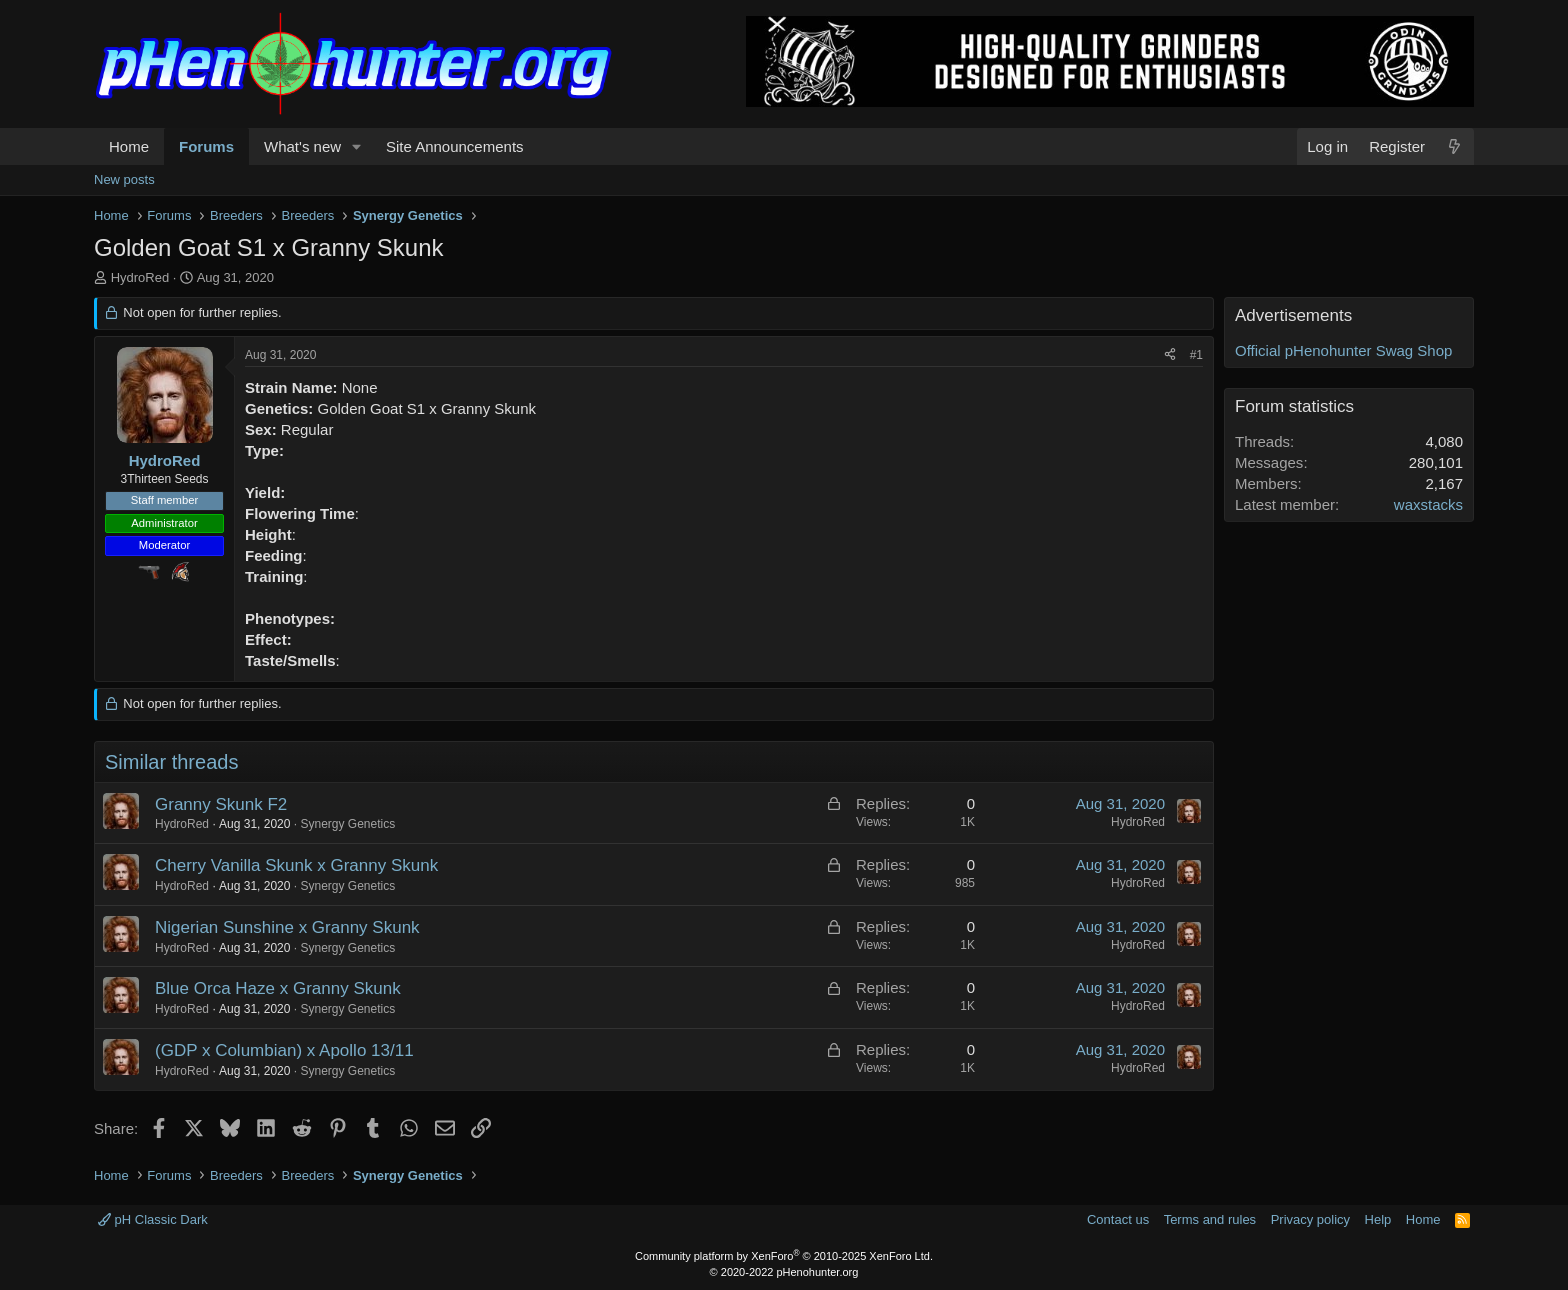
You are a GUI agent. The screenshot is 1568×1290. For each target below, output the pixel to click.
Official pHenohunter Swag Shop (1343, 350)
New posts (124, 179)
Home (129, 146)
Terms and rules (1210, 1219)
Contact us (1118, 1219)
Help (1378, 1219)
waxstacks (1428, 504)
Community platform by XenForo (784, 1256)
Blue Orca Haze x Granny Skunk (278, 988)
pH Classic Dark (153, 1219)
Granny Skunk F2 (221, 804)
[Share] (1170, 355)
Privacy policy (1310, 1219)
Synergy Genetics (347, 824)
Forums (206, 146)
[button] (357, 146)
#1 (1196, 355)
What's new (302, 146)
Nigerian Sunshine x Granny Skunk (287, 927)
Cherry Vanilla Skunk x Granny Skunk (296, 865)
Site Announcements (455, 146)
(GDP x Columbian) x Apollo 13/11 (284, 1050)
